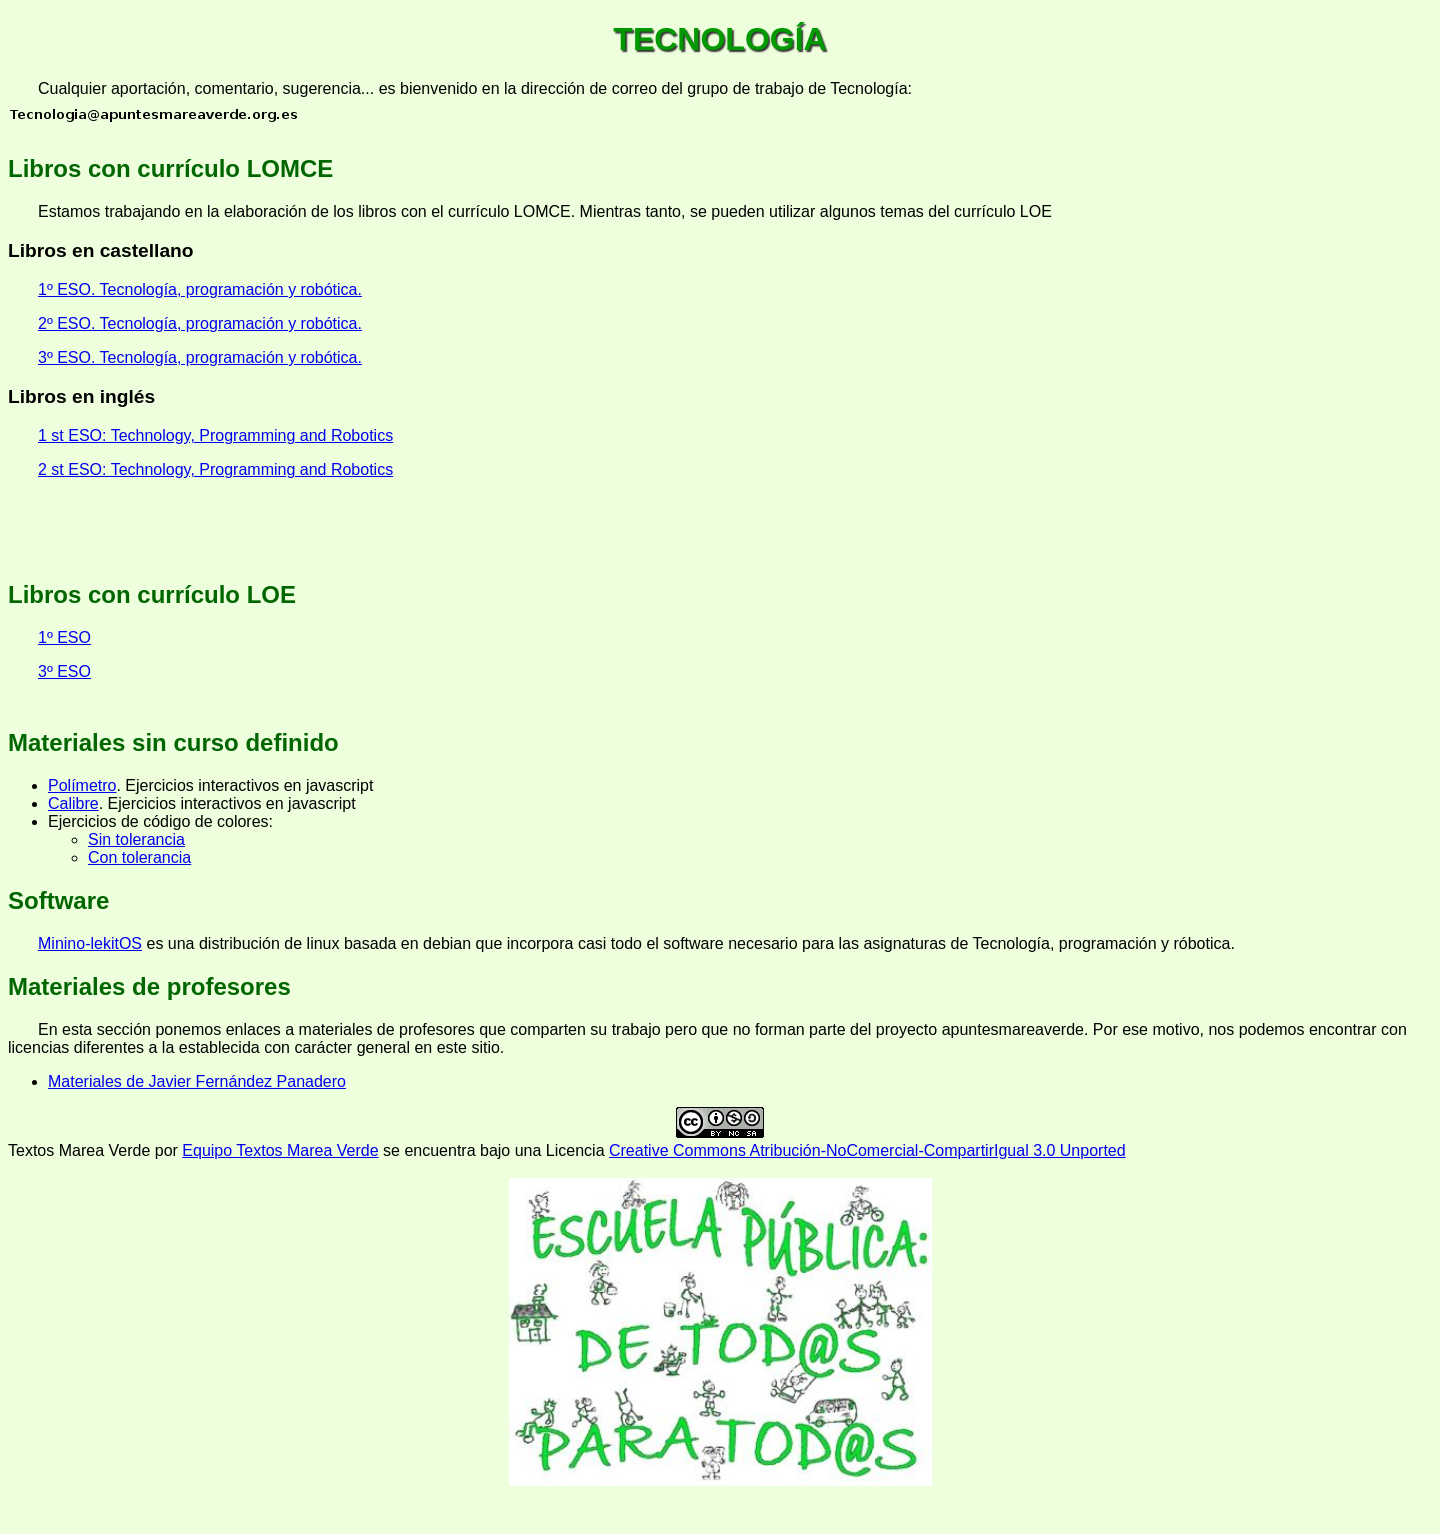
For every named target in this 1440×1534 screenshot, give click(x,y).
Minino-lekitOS (90, 943)
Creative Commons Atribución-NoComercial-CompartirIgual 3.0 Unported (867, 1150)
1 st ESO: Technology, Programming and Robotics (215, 435)
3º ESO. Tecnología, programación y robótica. (200, 357)
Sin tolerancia (136, 839)
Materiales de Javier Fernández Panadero (197, 1081)
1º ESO (64, 637)
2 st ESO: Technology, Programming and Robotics (215, 469)
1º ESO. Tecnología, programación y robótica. (200, 289)
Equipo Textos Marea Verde (280, 1150)
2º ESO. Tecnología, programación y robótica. (200, 323)
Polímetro (82, 785)
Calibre (73, 803)
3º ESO (64, 671)
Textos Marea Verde (79, 1150)
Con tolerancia (139, 857)
